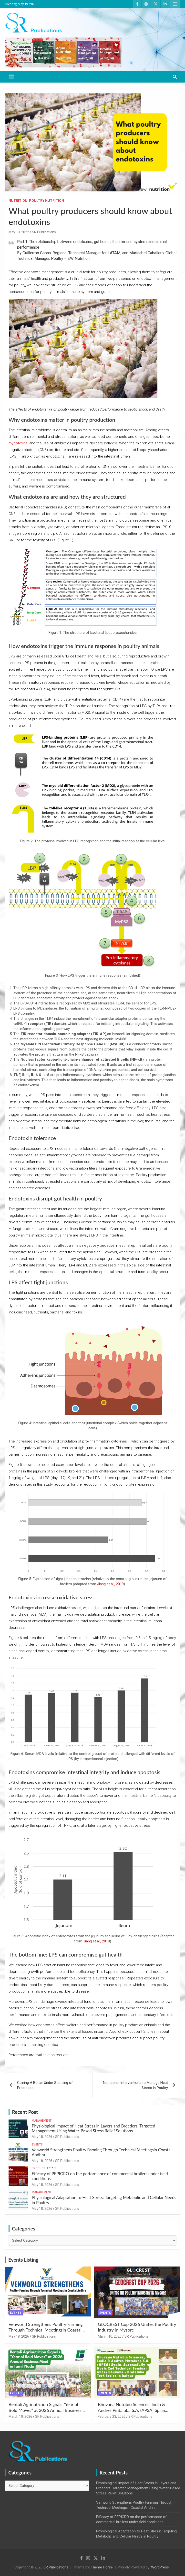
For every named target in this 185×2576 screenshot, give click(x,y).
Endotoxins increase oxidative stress (51, 1597)
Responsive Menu (175, 4)
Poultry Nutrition (46, 201)
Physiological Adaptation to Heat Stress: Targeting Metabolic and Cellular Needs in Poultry (104, 2200)
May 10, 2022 (19, 232)
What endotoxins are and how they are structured (67, 496)
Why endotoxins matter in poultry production (62, 419)
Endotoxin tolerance (32, 1138)
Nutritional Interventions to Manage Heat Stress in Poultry (135, 2085)
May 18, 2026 (42, 2137)
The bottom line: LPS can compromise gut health (66, 1954)
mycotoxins (18, 443)
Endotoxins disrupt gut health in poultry (55, 1198)
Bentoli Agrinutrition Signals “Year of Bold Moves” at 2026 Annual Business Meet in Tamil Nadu (45, 2410)
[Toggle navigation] (11, 77)
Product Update (44, 2168)
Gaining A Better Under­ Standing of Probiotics (45, 2085)
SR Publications (44, 232)
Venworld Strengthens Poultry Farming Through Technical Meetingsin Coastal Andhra (102, 2152)
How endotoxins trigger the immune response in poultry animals (84, 646)
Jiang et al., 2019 (110, 1584)
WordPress (160, 2567)
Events (37, 2144)
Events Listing (23, 2260)
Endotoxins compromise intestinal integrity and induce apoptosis (84, 1772)
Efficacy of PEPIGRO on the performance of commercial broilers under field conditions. (100, 2176)
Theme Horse (102, 2567)
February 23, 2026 (111, 2416)
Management (41, 2120)
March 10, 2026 (110, 2336)
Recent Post (25, 2112)
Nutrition (18, 201)
